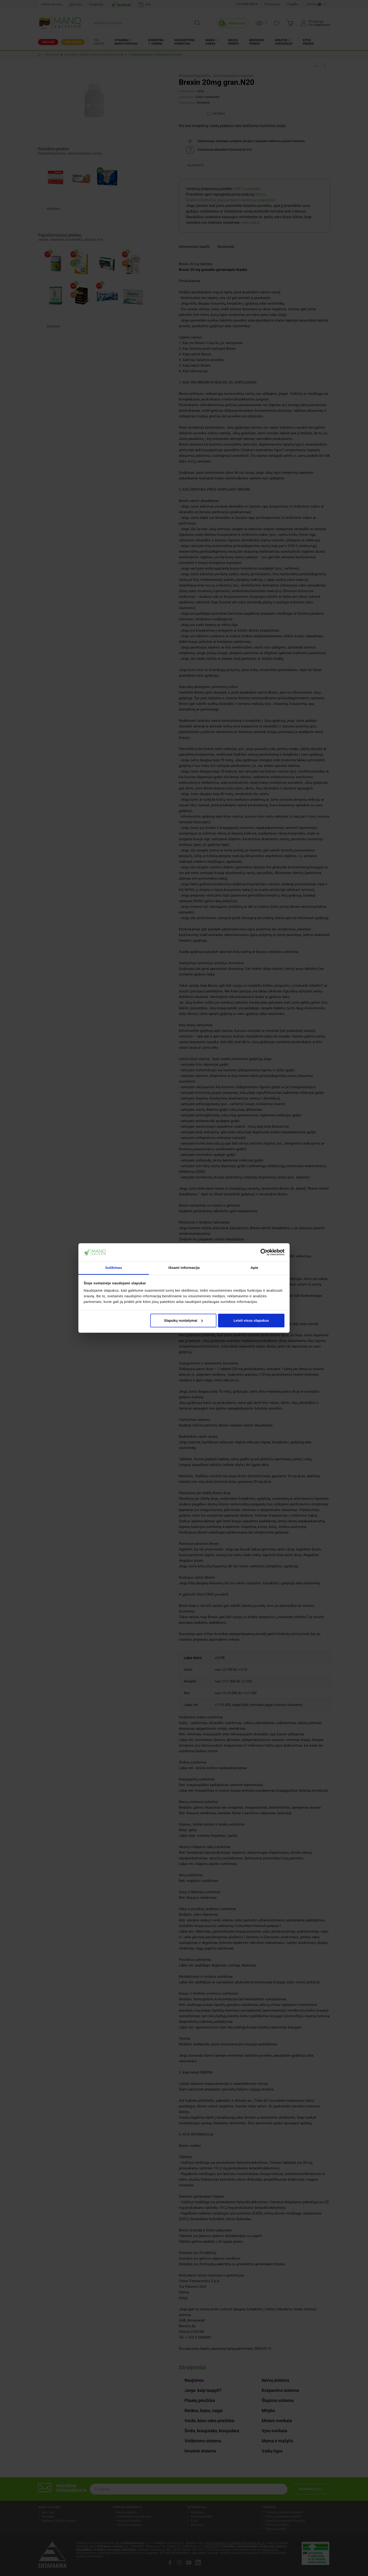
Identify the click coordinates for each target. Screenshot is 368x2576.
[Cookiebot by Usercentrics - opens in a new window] (263, 1252)
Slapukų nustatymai (183, 1320)
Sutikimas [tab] (113, 1268)
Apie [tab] (254, 1268)
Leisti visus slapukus (251, 1320)
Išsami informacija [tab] (184, 1268)
